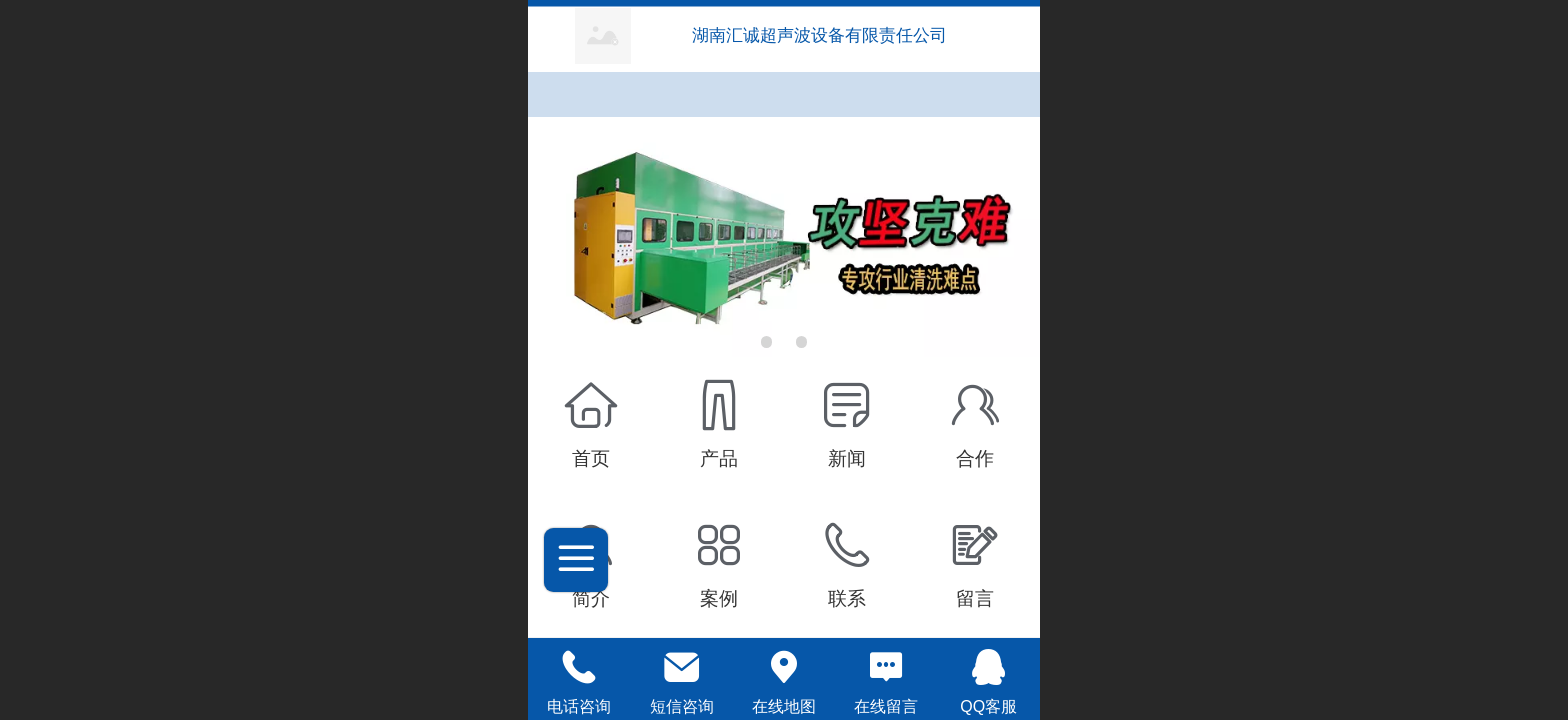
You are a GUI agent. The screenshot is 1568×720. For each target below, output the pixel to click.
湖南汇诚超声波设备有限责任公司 (822, 35)
